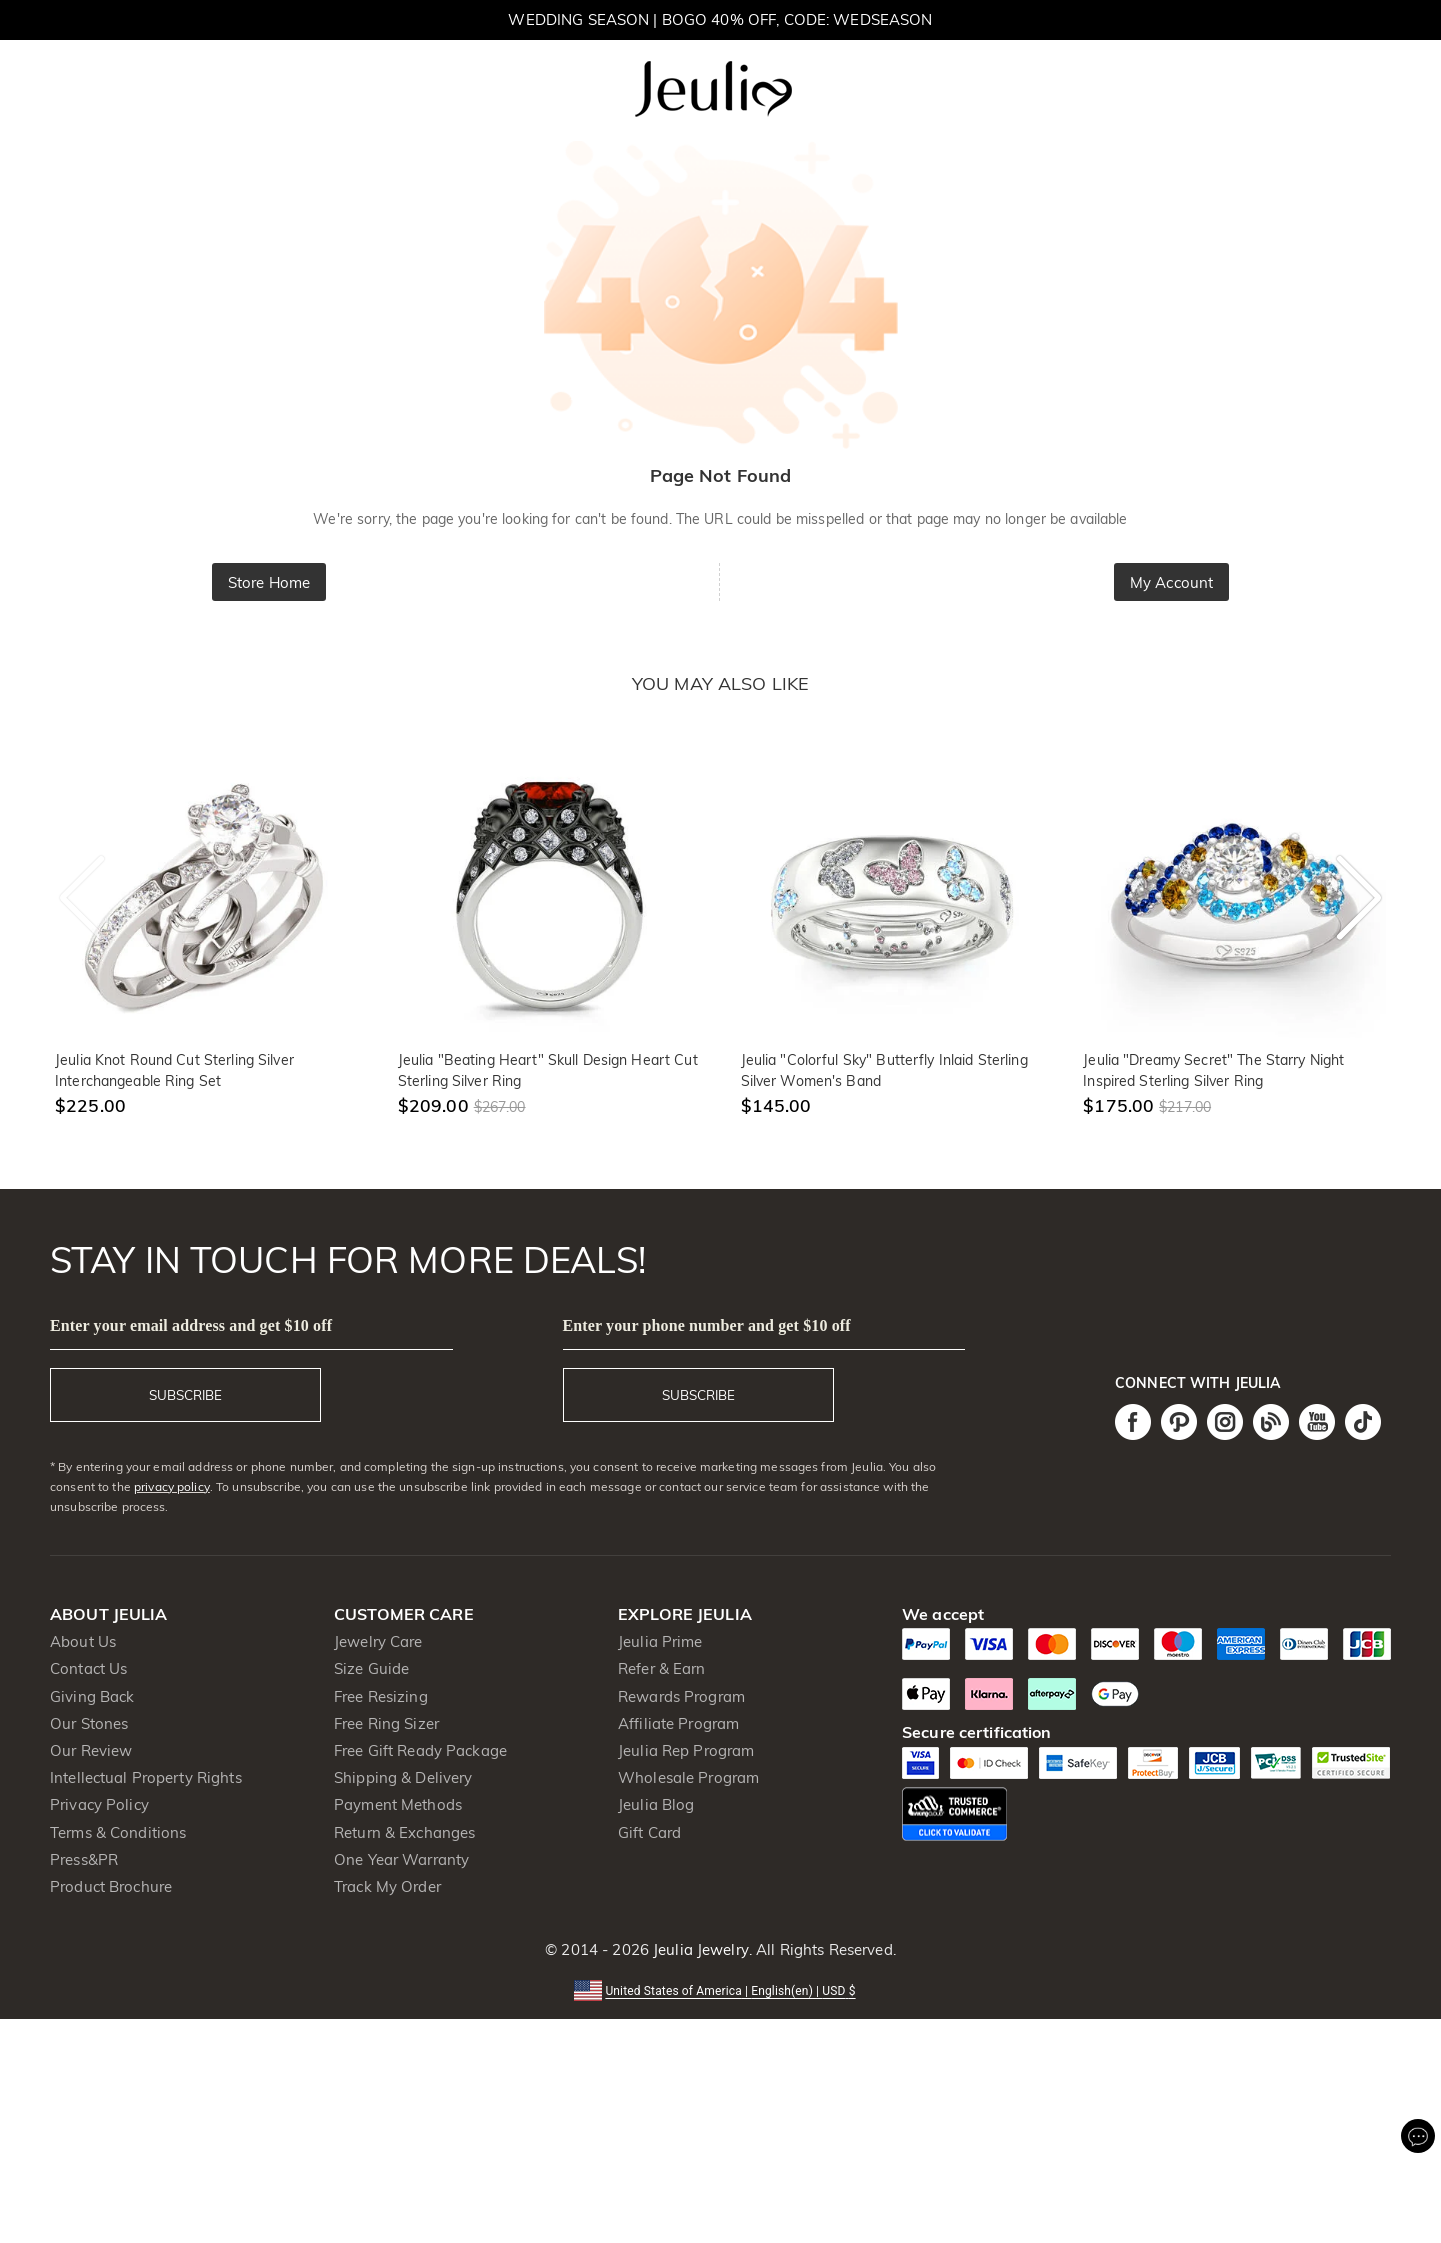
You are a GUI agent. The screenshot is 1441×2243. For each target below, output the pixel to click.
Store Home (269, 582)
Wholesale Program (688, 1777)
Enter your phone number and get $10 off (707, 1325)
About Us (83, 1641)
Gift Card (649, 1832)
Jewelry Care (378, 1641)
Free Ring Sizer (386, 1723)
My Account (1171, 582)
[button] (720, 1989)
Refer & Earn (662, 1668)
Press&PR (84, 1859)
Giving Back (92, 1696)
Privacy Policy (99, 1804)
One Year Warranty (401, 1859)
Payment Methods (398, 1804)
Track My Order (387, 1886)
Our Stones (89, 1723)
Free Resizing (381, 1696)
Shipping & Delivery (403, 1777)
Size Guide (371, 1668)
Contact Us (88, 1668)
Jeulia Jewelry (699, 1949)
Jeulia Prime (660, 1641)
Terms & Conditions (118, 1832)
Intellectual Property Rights (146, 1777)
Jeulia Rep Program (686, 1750)
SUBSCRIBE (185, 1395)
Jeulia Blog (656, 1804)
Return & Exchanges (404, 1832)
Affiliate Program (678, 1723)
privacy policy (172, 1486)
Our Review (91, 1750)
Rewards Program (681, 1696)
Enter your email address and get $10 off (191, 1325)
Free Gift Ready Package (420, 1750)
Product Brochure (111, 1886)
